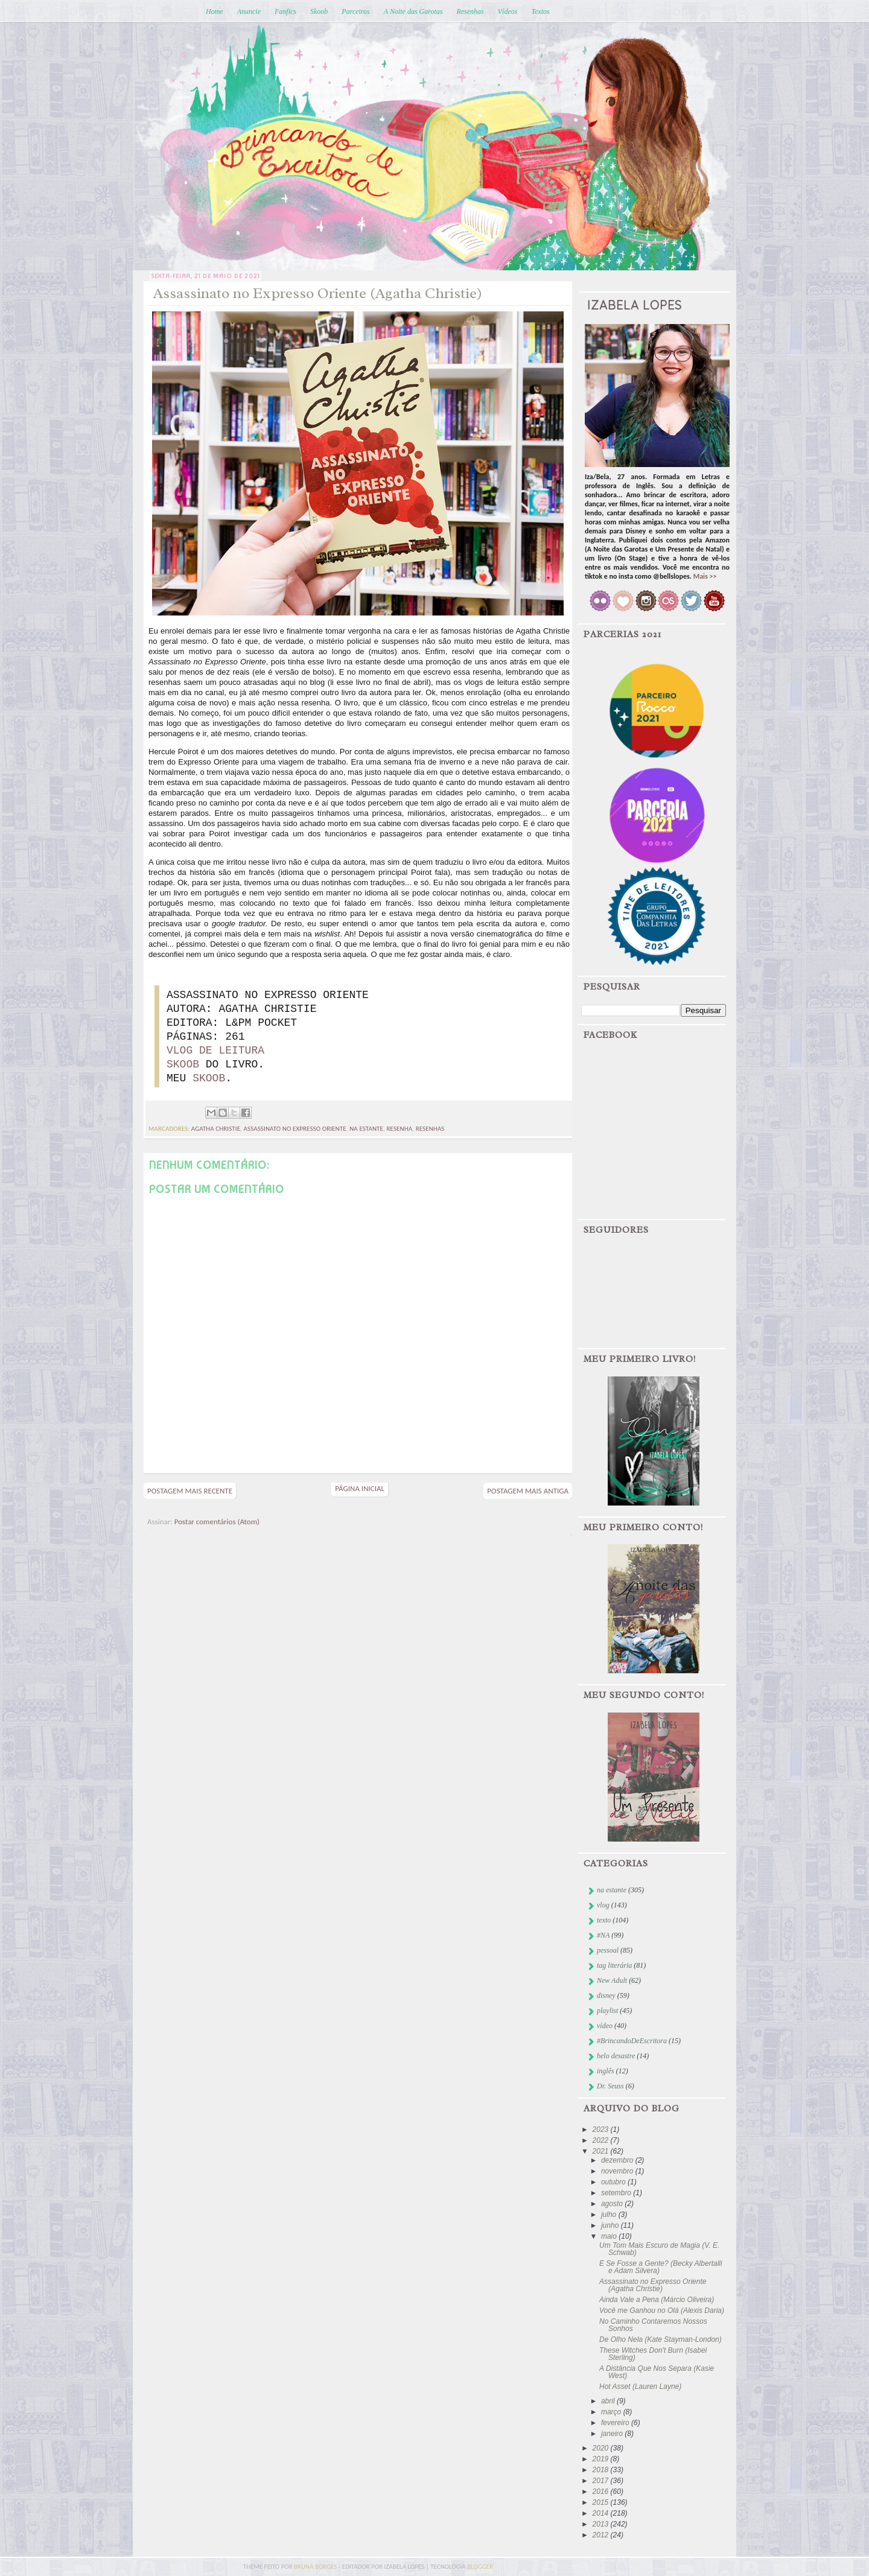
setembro (617, 2193)
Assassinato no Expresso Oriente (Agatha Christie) (652, 2285)
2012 (602, 2535)
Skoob (319, 11)
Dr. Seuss (610, 2086)
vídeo (605, 2025)
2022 (602, 2140)
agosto (613, 2203)
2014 (602, 2513)
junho (611, 2225)
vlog (603, 1905)
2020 (602, 2448)
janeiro (613, 2433)
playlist (607, 2010)
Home (214, 11)
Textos (540, 11)
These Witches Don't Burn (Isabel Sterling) (653, 2354)
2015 (602, 2502)
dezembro (618, 2160)
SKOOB (183, 1064)
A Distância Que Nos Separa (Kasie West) (656, 2372)
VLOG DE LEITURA (215, 1051)
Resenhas (469, 11)
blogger (480, 2567)
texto (604, 1920)
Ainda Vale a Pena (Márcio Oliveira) (656, 2299)
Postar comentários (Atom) (216, 1521)
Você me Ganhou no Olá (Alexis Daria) (661, 2310)
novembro (618, 2171)
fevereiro (616, 2423)
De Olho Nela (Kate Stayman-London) (660, 2339)
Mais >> (705, 576)
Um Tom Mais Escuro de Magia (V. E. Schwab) (659, 2249)
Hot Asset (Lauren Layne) (640, 2386)
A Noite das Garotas (413, 11)
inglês (605, 2071)
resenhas (430, 1129)
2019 (602, 2459)
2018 (602, 2470)
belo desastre (616, 2056)
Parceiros (355, 11)
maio (610, 2236)
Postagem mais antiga (527, 1490)
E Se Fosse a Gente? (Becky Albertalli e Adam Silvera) (660, 2267)
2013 (602, 2524)
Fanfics (285, 11)
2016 (602, 2491)
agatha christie (215, 1129)
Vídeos (508, 11)
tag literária (614, 1965)
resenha (399, 1129)
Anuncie (249, 11)
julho (610, 2214)
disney (606, 1995)
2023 (602, 2129)
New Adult (612, 1980)
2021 (602, 2151)
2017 (602, 2480)
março (612, 2412)
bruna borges (316, 2567)
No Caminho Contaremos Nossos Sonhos (653, 2325)
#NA (603, 1935)
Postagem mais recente (189, 1490)
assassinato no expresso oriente (295, 1129)
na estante (366, 1129)
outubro (614, 2182)
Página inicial (359, 1488)
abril (609, 2401)
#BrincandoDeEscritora (632, 2041)
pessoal (608, 1950)
